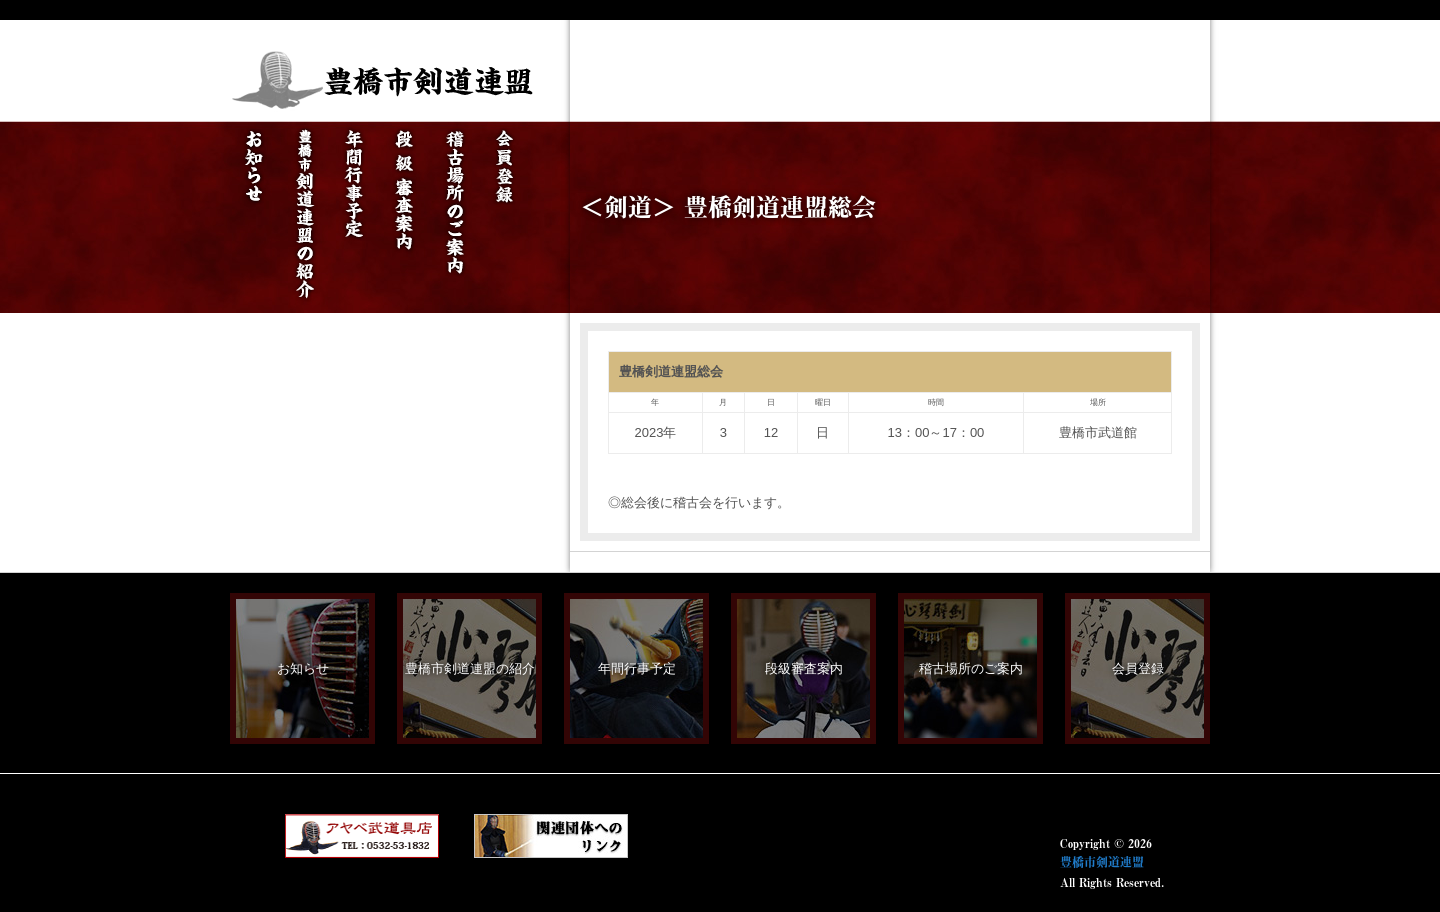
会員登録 (1138, 668)
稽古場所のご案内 (971, 668)
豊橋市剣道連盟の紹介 (470, 668)
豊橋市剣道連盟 (1102, 862)
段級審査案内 (804, 668)
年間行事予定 (637, 668)
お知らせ (303, 668)
